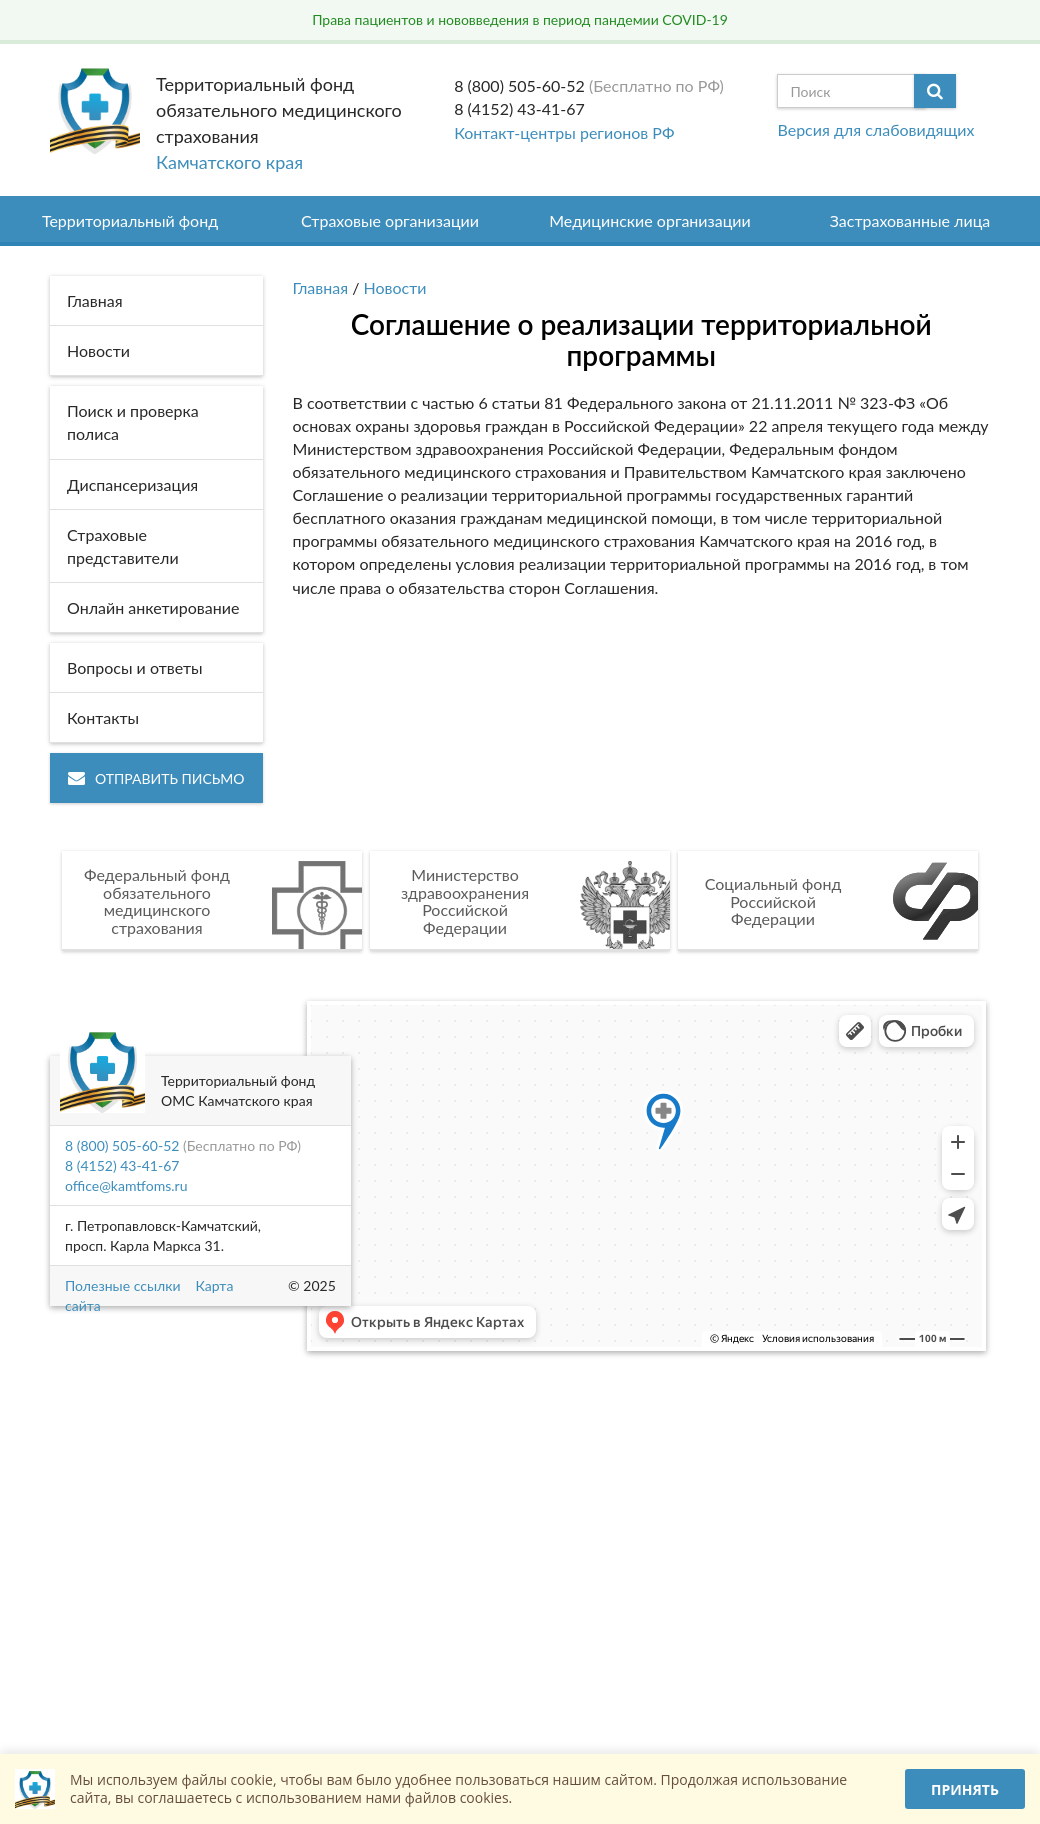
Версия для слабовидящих (875, 129)
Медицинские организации (650, 220)
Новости (395, 287)
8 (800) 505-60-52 (519, 85)
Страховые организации (390, 220)
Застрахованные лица (910, 220)
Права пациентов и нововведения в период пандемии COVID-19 (520, 19)
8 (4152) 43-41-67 (519, 108)
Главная (321, 287)
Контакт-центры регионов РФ (564, 132)
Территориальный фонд (130, 220)
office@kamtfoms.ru (126, 1185)
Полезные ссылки (122, 1285)
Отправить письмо (156, 778)
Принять (965, 1789)
